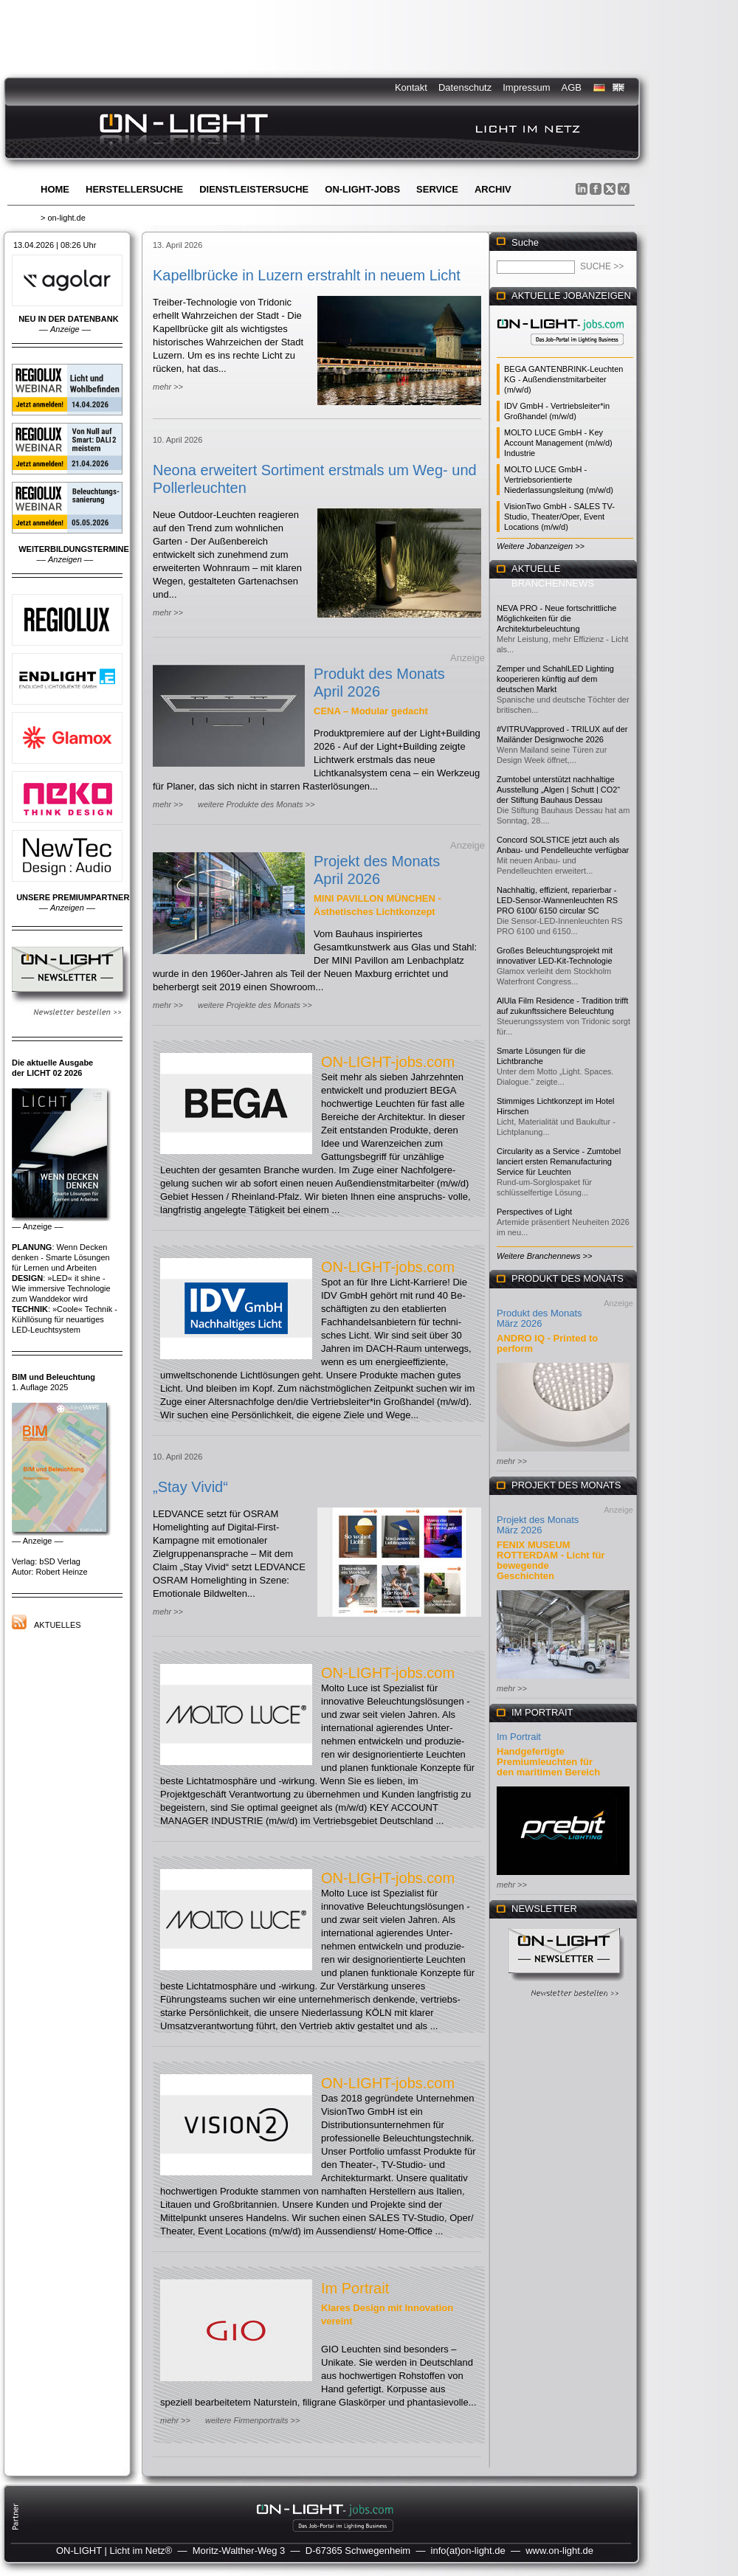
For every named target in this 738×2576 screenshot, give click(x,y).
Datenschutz (465, 87)
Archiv (493, 189)
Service (437, 189)
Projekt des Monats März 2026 (538, 1525)
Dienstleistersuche (253, 189)
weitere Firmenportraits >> (252, 2420)
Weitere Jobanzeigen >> (540, 546)
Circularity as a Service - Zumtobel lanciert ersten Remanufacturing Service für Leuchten (559, 1161)
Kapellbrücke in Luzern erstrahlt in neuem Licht (307, 275)
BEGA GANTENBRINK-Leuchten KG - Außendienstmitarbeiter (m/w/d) (563, 379)
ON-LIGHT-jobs (362, 189)
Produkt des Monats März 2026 (539, 1318)
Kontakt (411, 87)
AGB (572, 87)
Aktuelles (57, 1624)
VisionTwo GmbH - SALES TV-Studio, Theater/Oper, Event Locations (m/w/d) (559, 516)
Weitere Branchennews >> (544, 1255)
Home (55, 189)
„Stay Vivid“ (190, 1487)
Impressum (526, 87)
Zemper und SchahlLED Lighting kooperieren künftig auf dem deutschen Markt (555, 679)
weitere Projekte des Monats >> (255, 1005)
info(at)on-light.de (468, 2550)
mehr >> (168, 386)
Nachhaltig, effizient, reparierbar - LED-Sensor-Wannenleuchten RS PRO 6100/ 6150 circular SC (557, 900)
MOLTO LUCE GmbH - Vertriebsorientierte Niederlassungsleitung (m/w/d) (558, 479)
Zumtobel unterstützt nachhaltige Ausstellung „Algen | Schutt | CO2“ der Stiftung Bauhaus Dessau (558, 789)
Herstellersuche (134, 189)
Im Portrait (355, 2288)
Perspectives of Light (534, 1211)
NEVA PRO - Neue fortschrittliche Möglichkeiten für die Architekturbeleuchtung (556, 618)
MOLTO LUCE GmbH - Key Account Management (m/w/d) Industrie (558, 442)
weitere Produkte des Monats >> (256, 804)
